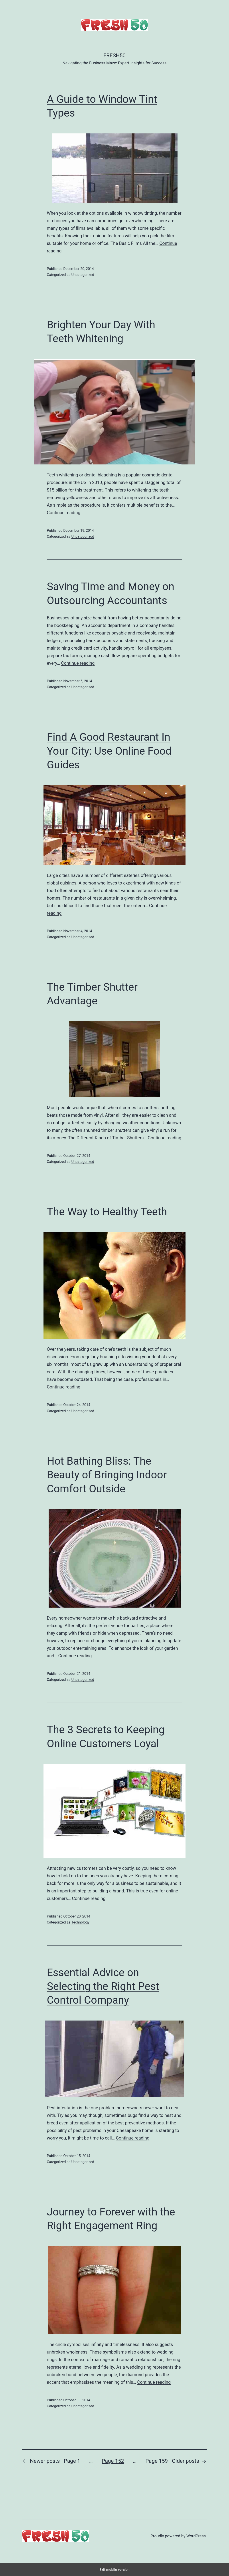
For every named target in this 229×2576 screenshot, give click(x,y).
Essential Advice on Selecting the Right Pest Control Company (103, 1986)
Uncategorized (82, 275)
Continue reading (63, 512)
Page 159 (157, 2461)
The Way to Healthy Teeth (107, 1211)
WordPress (196, 2536)
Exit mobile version (114, 2570)
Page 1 (72, 2461)
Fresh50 (114, 55)
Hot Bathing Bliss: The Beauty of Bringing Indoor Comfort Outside (107, 1475)
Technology (80, 1922)
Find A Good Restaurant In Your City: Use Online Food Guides (109, 751)
